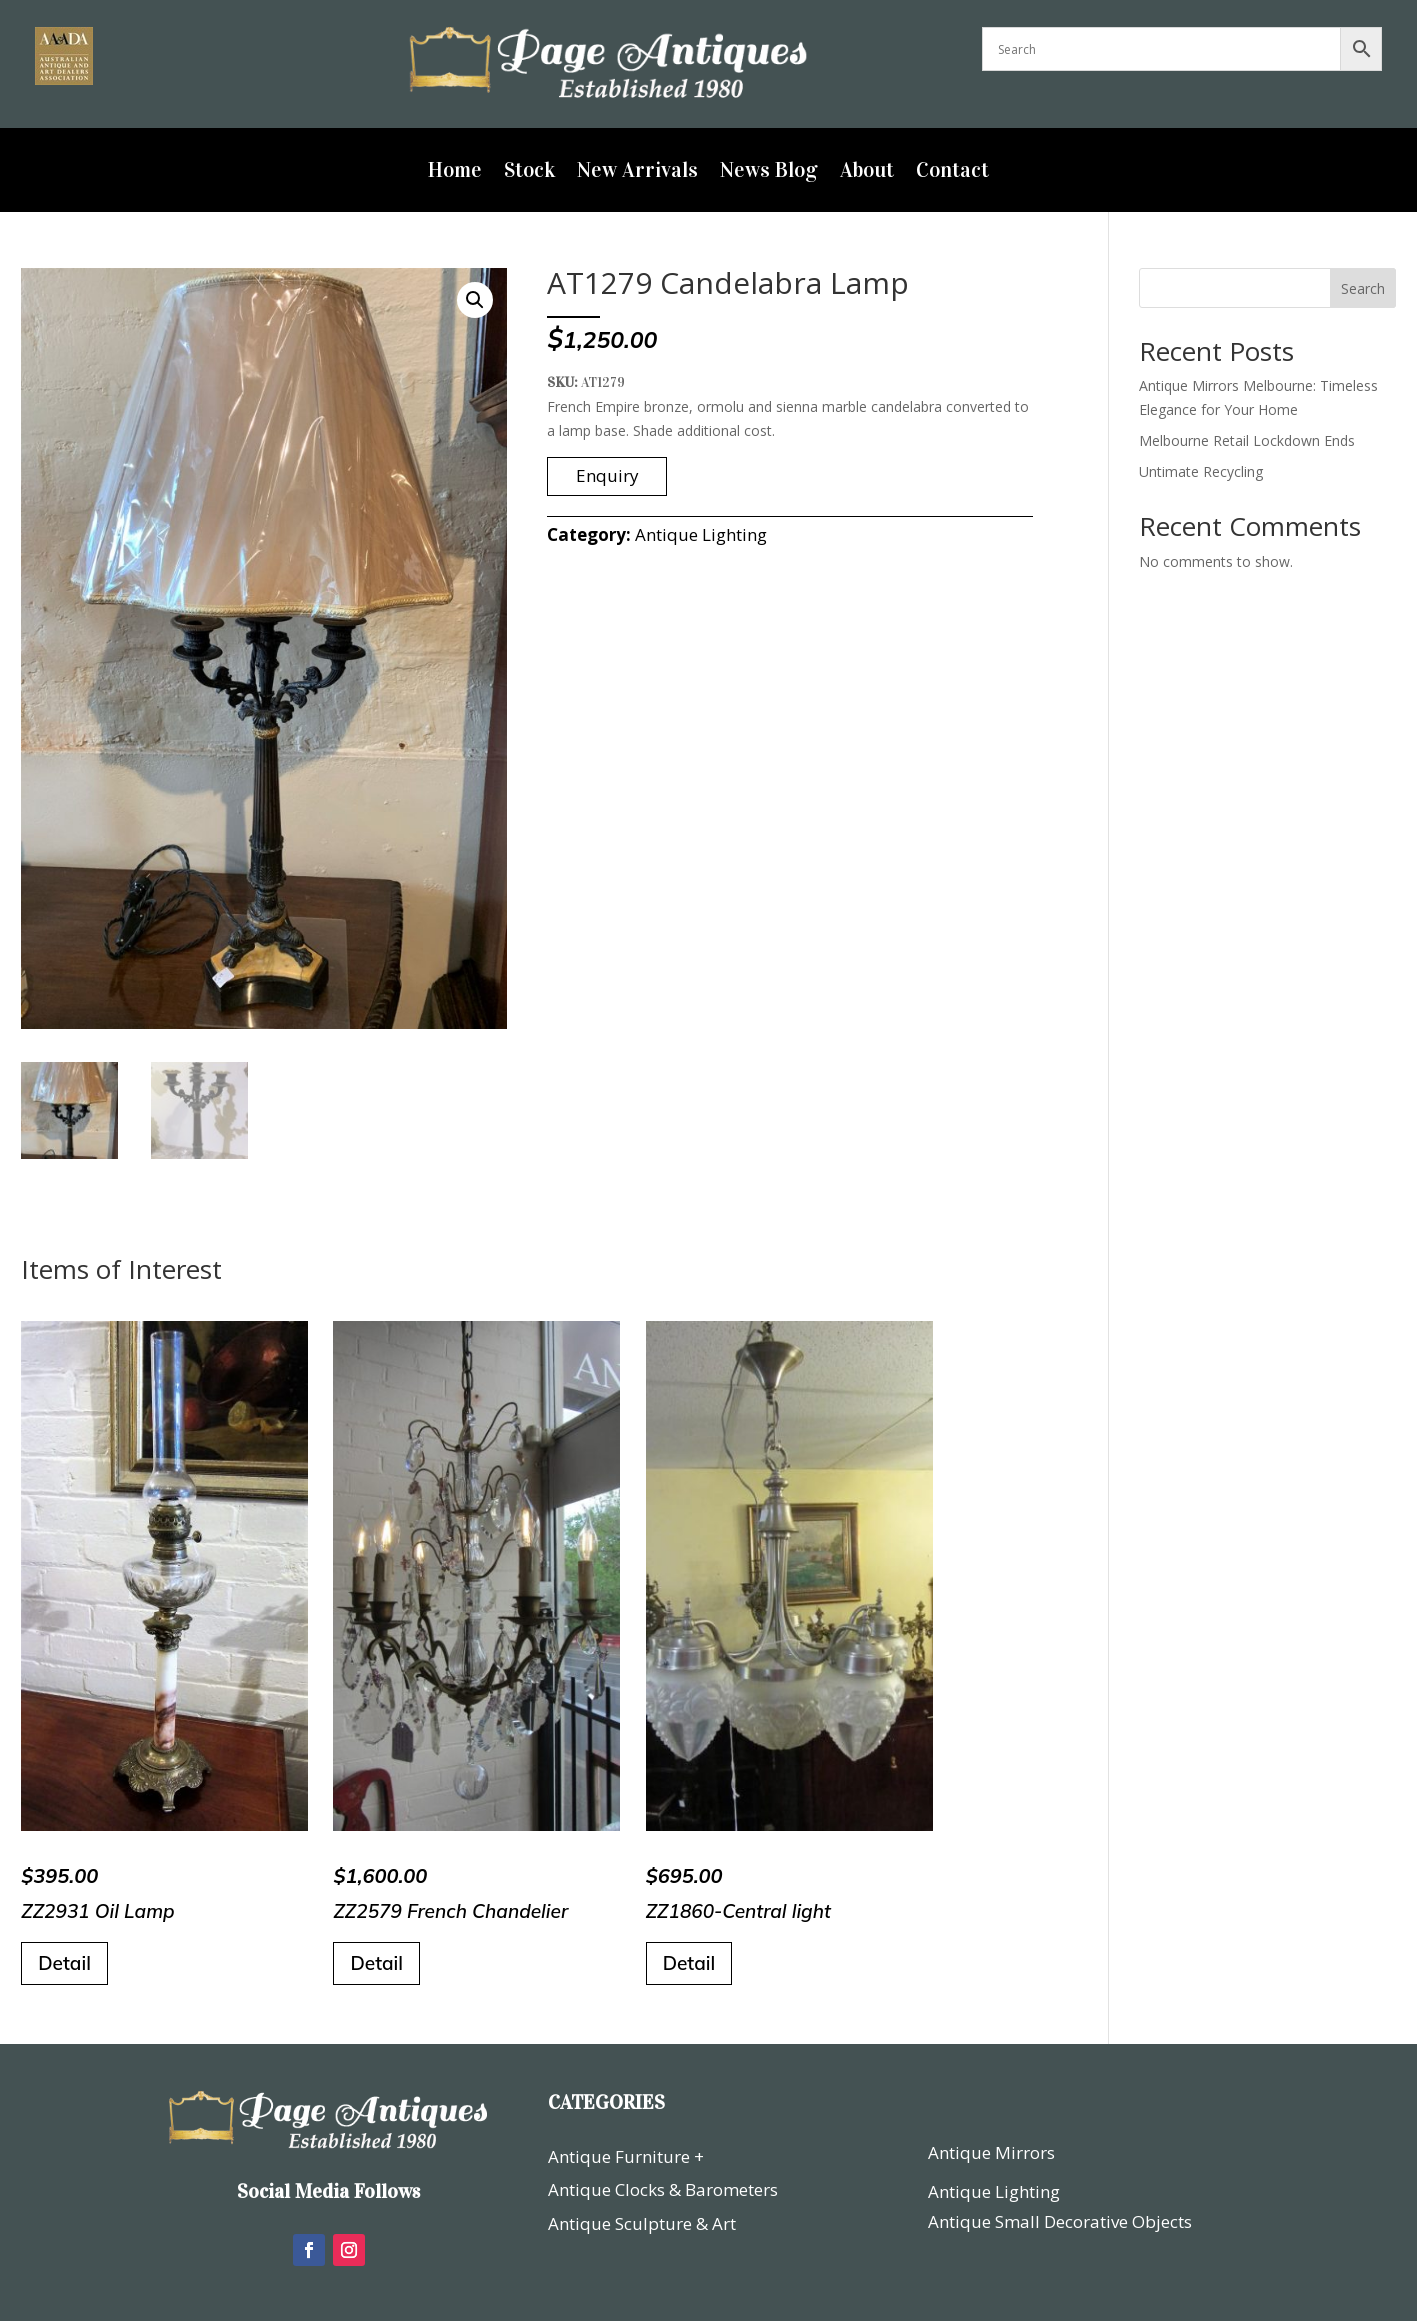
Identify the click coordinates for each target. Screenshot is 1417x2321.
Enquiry (607, 475)
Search (1363, 288)
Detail (64, 1963)
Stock (529, 173)
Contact (952, 173)
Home (455, 173)
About (867, 173)
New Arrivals (637, 173)
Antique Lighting (701, 534)
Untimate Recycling (1201, 471)
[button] (475, 300)
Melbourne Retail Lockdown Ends (1247, 440)
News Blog (769, 173)
